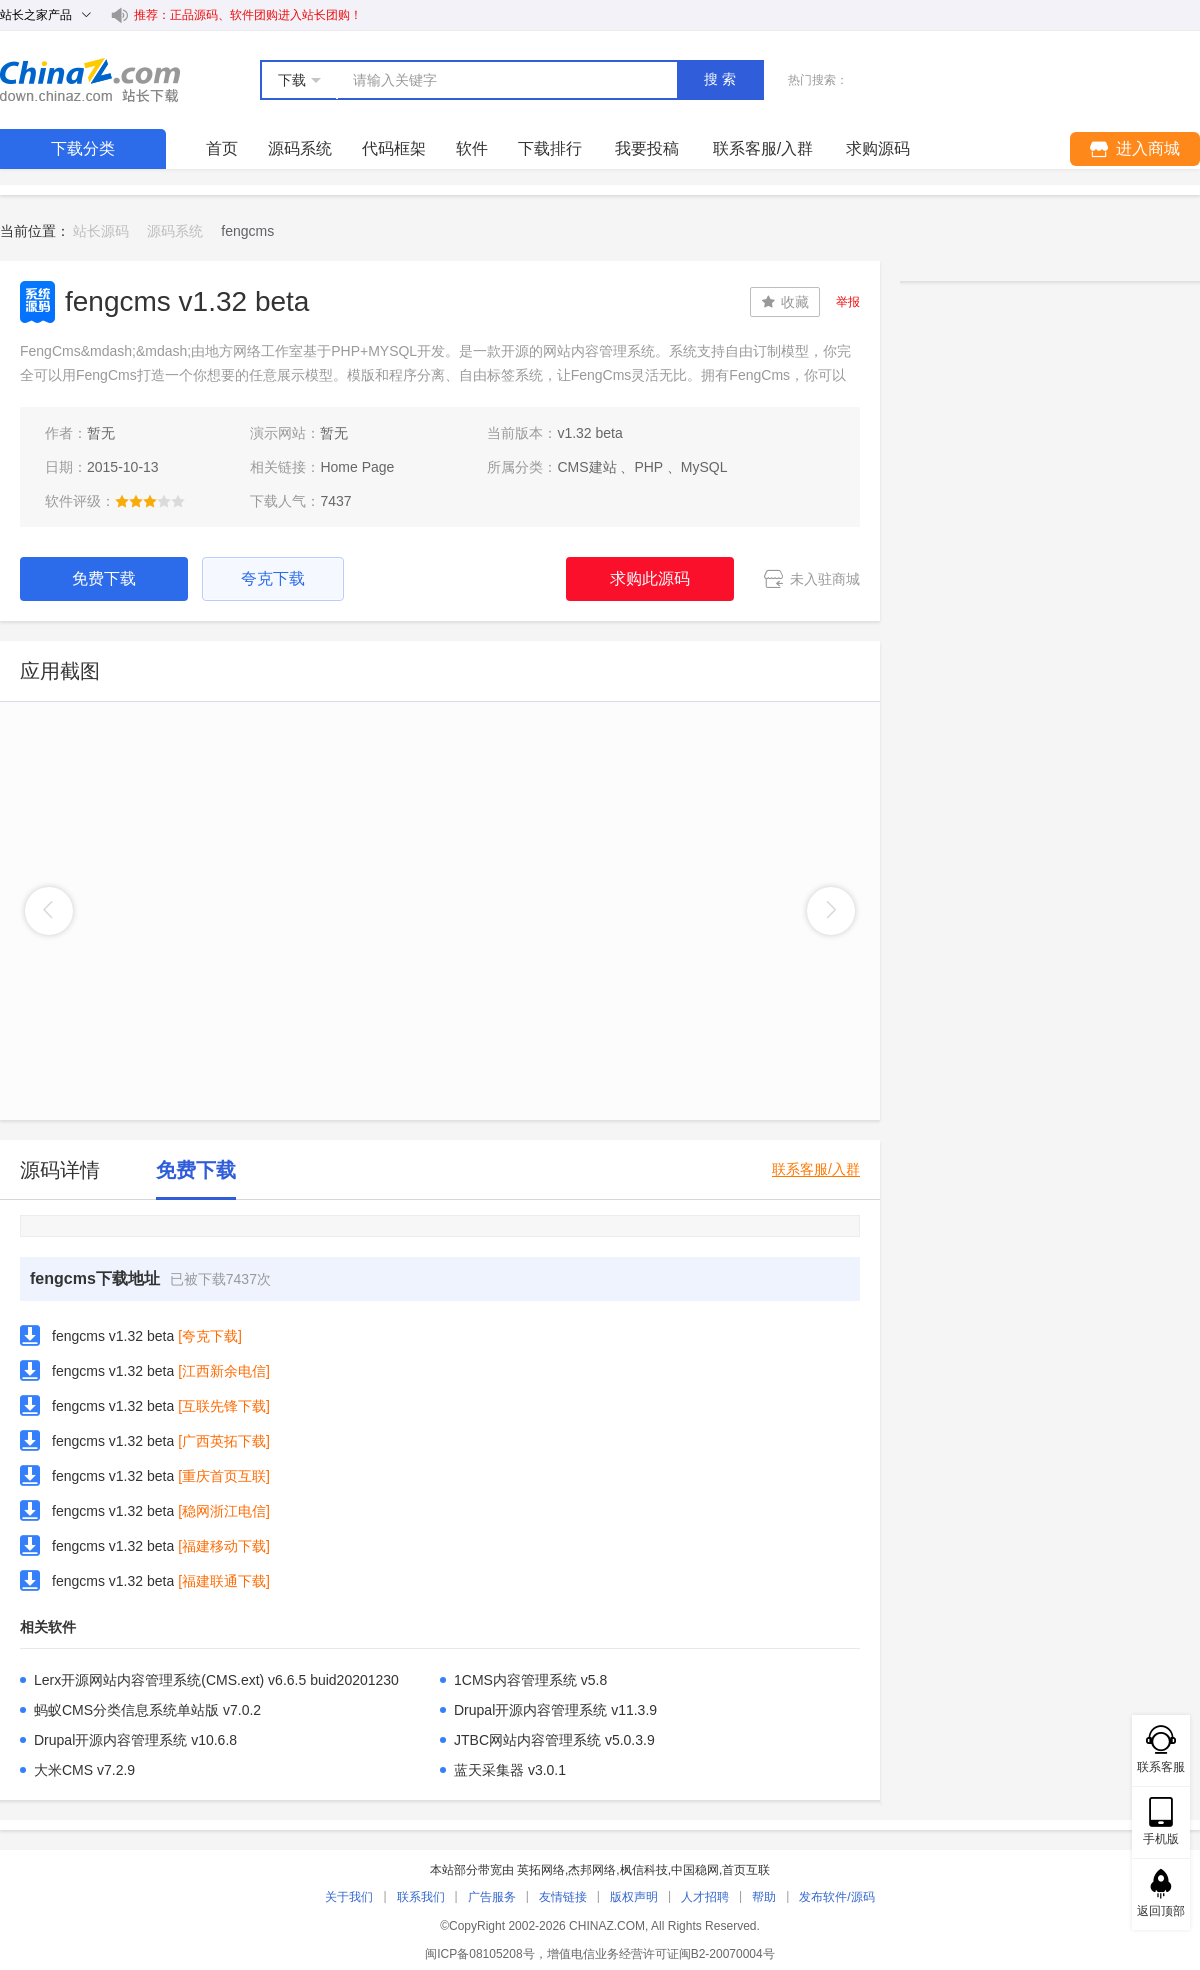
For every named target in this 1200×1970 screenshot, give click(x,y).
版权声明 (634, 1897)
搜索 (722, 79)
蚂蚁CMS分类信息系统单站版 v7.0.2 (147, 1710)
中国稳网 (695, 1870)
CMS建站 (586, 467)
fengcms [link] (247, 231)
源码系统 (300, 148)
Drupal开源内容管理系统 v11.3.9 (555, 1710)
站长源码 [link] (101, 231)
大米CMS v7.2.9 (84, 1770)
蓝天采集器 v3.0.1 (510, 1770)
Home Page (357, 467)
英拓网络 (541, 1870)
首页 (222, 148)
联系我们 (421, 1897)
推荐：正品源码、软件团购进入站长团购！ (248, 15)
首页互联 (746, 1870)
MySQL (704, 467)
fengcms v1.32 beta (113, 1336)
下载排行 (550, 148)
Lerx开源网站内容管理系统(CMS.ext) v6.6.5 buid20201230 (216, 1680)
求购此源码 (650, 578)
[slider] (150, 501)
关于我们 (349, 1897)
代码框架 (394, 148)
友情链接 (563, 1897)
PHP (648, 467)
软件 (472, 148)
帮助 (764, 1897)
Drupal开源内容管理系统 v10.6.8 (135, 1740)
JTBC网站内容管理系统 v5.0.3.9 (554, 1740)
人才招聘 (705, 1897)
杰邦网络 (592, 1870)
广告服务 (492, 1897)
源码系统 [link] (175, 231)
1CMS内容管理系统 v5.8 (530, 1680)
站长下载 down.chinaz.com (90, 80)
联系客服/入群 (816, 1169)
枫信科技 (644, 1870)
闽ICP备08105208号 (479, 1954)
